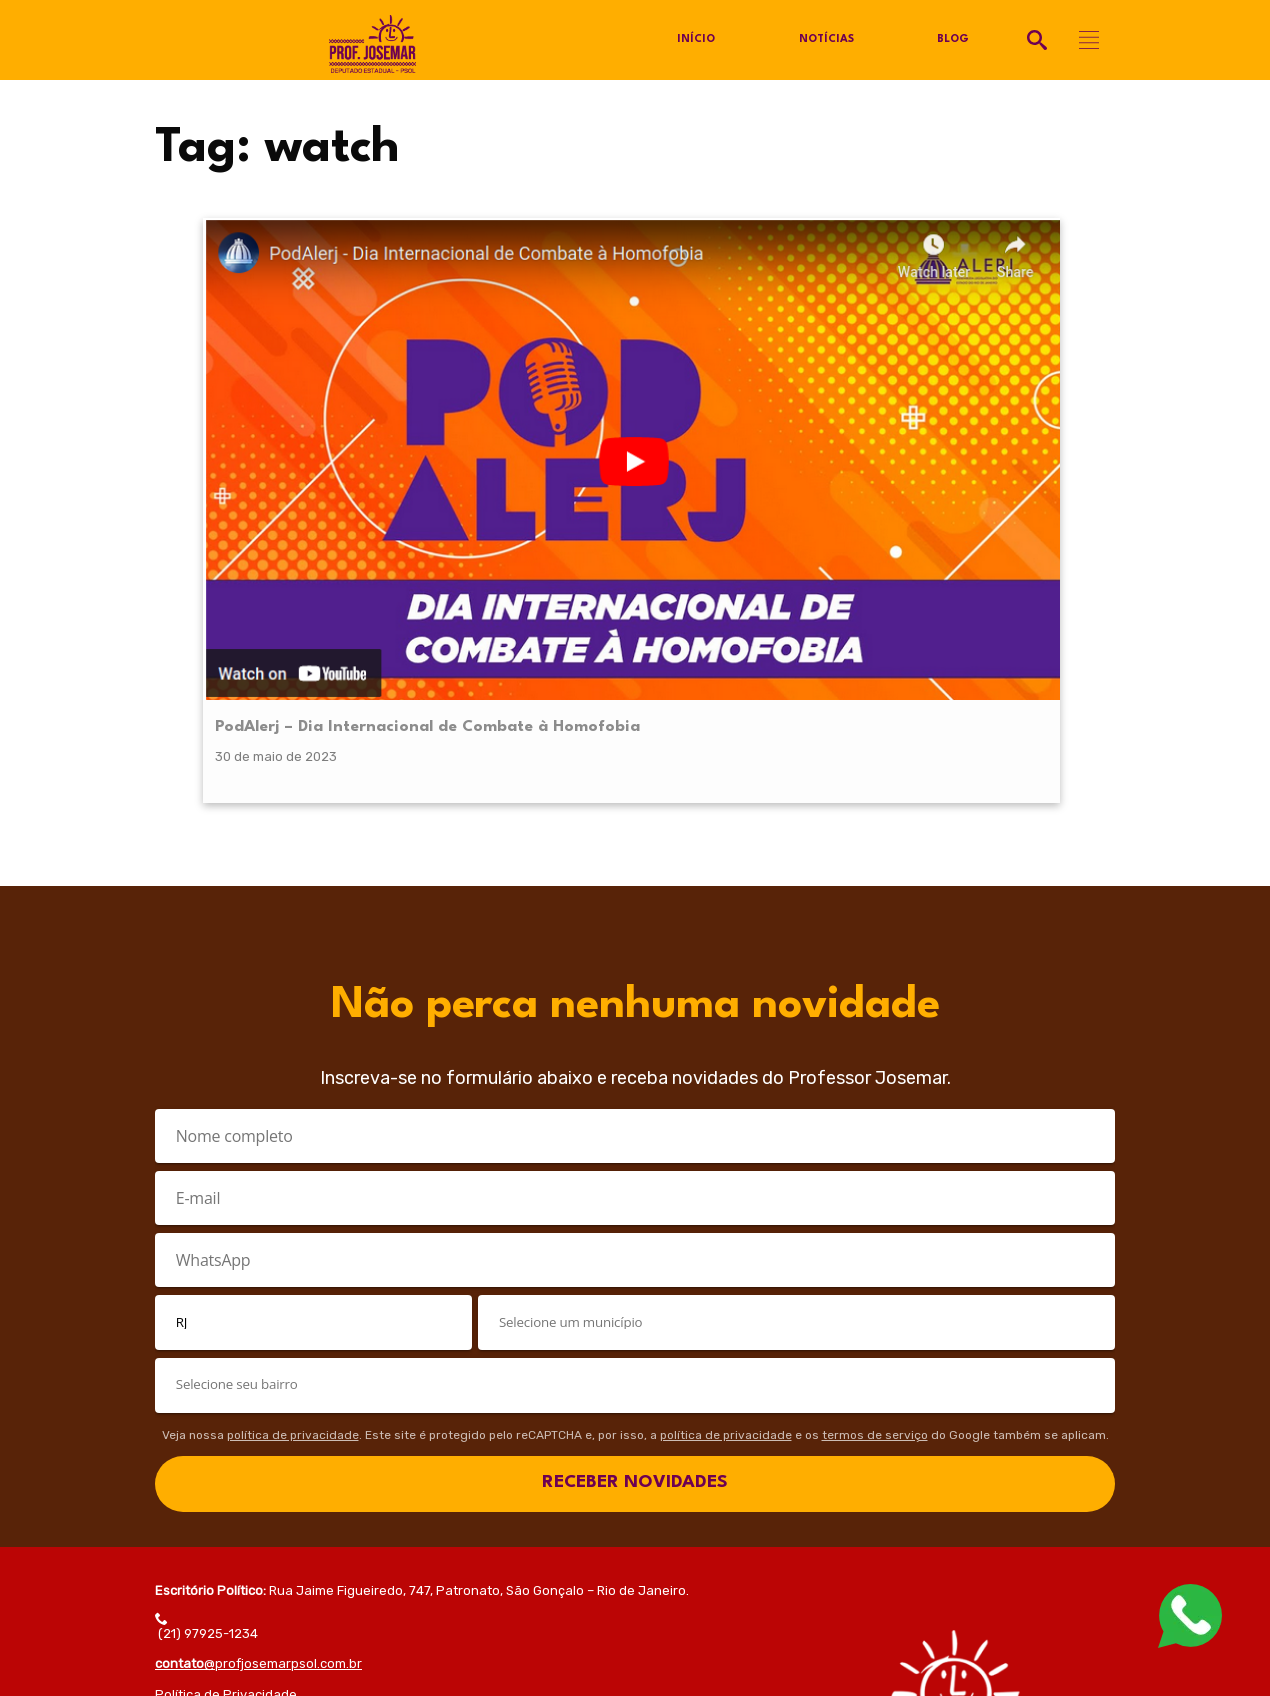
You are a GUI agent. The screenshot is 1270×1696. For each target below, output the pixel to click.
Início (695, 40)
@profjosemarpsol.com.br (258, 1352)
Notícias (825, 40)
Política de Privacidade (226, 1382)
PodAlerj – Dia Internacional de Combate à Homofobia (304, 389)
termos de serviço (875, 1123)
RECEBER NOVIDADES (635, 1171)
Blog (953, 40)
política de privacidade (293, 1123)
